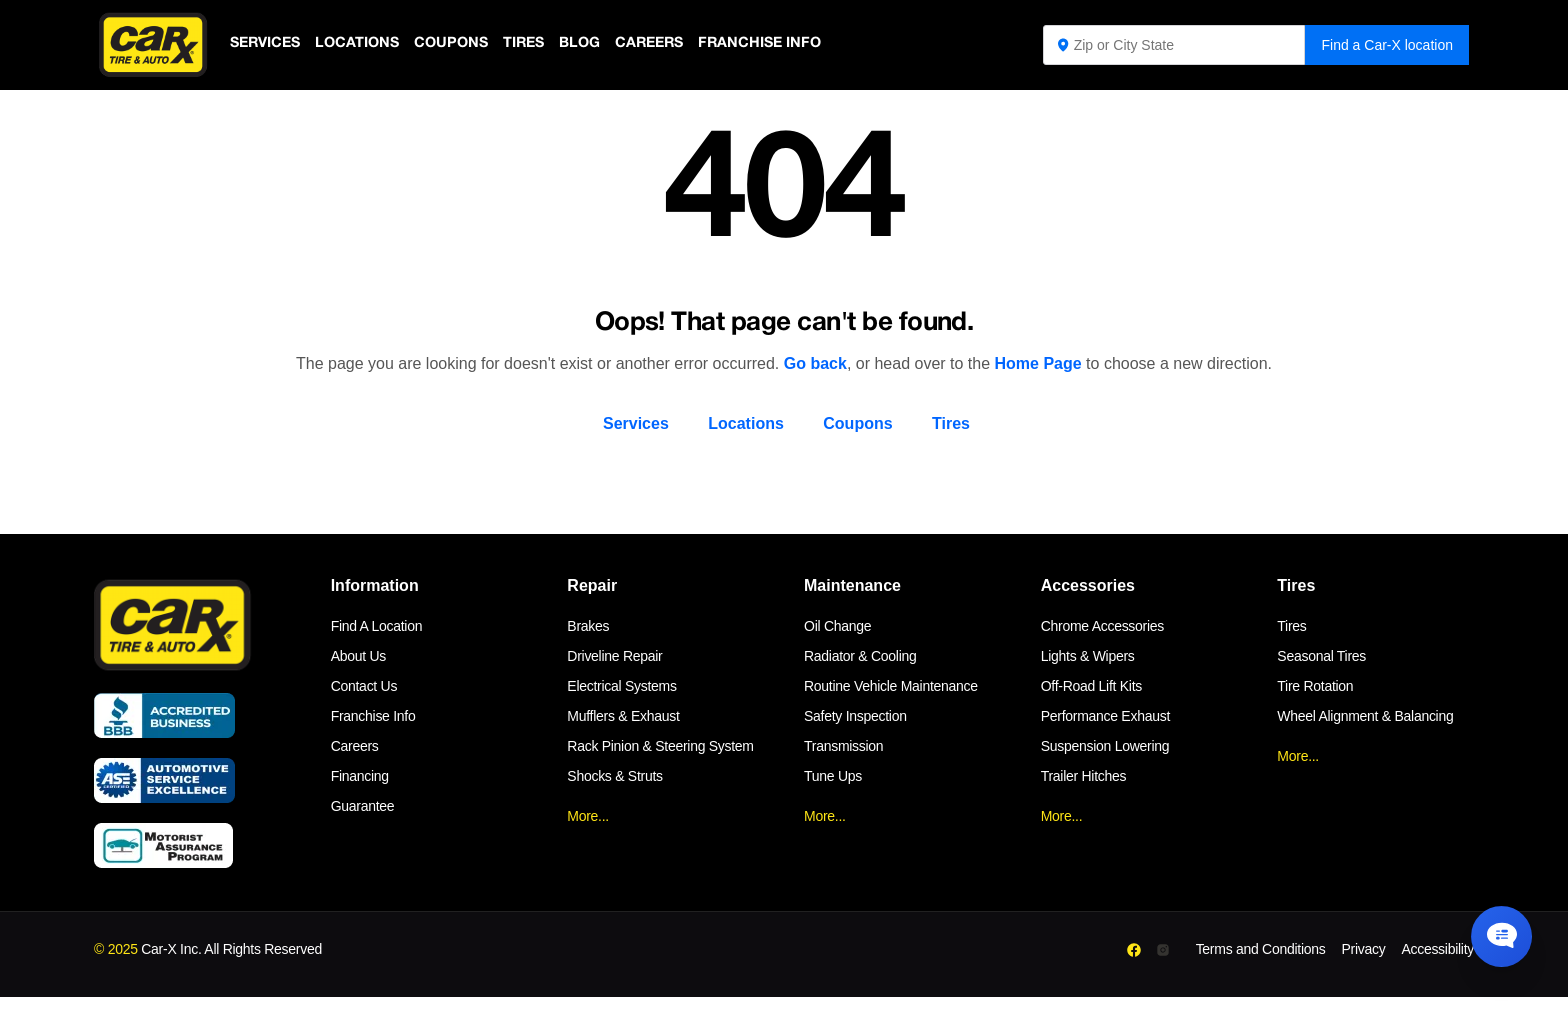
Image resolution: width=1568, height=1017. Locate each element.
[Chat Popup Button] (1496, 929)
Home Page (1038, 363)
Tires (532, 44)
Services (266, 44)
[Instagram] (1163, 950)
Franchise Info (775, 44)
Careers (661, 44)
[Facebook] (1133, 950)
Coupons (457, 44)
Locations (361, 44)
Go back (815, 363)
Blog (589, 44)
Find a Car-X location (1387, 45)
